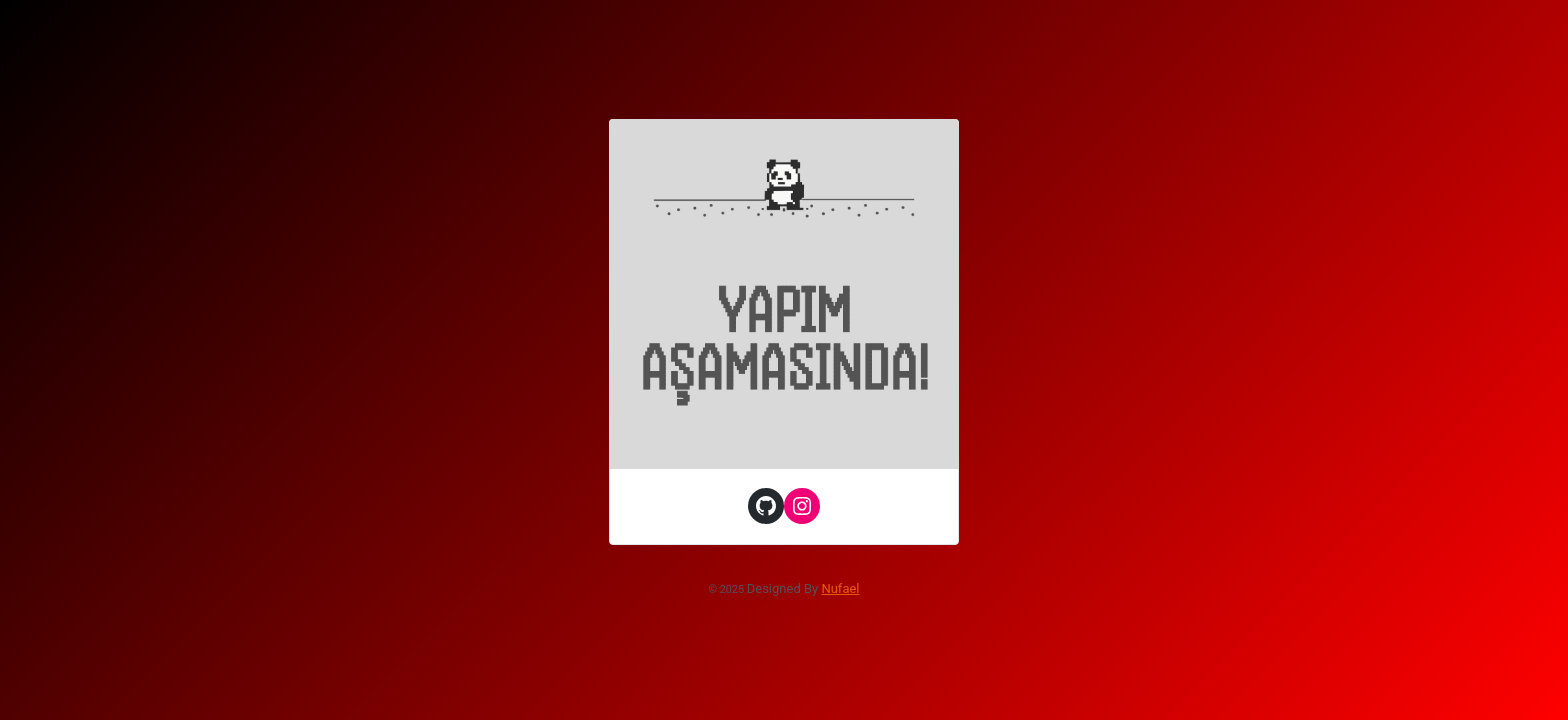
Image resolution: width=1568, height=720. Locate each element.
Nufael (840, 588)
